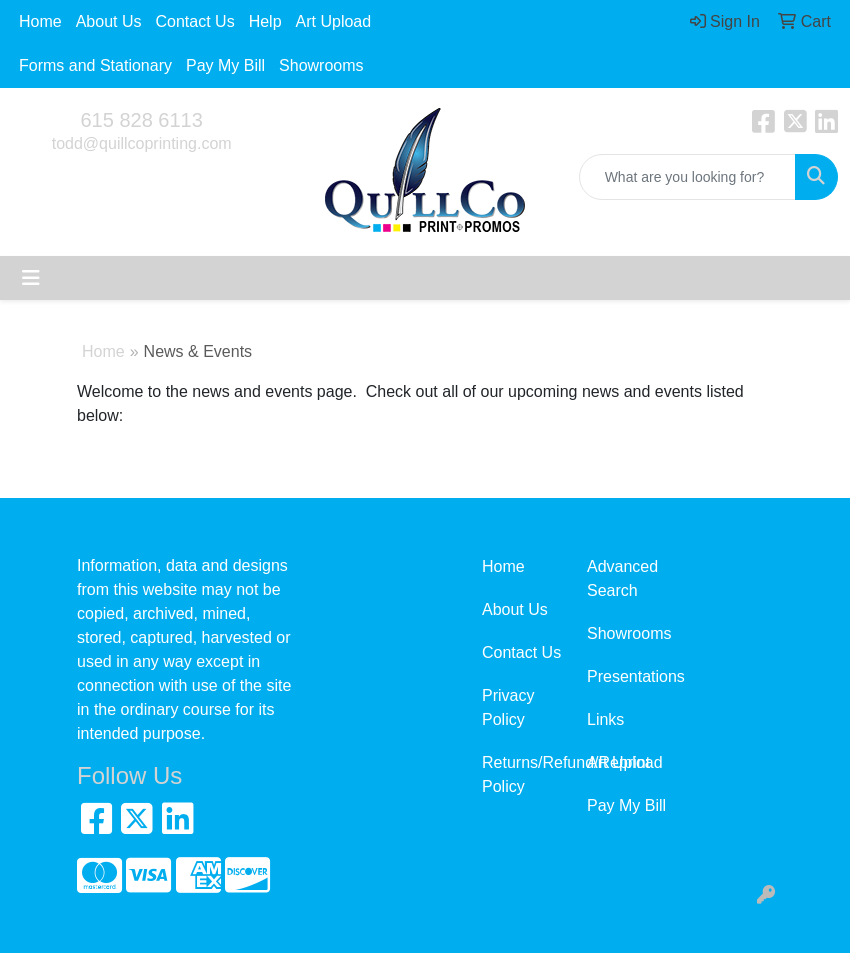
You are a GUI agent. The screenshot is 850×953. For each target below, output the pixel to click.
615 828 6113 (141, 120)
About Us (109, 21)
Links (605, 719)
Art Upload (334, 21)
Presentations (627, 676)
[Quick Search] (687, 177)
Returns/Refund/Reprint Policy (522, 774)
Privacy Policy (508, 707)
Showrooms (321, 65)
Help (265, 21)
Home (40, 21)
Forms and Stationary (95, 65)
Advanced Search (622, 578)
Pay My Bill (225, 65)
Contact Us (195, 21)
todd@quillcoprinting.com (142, 143)
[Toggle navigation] (31, 278)
